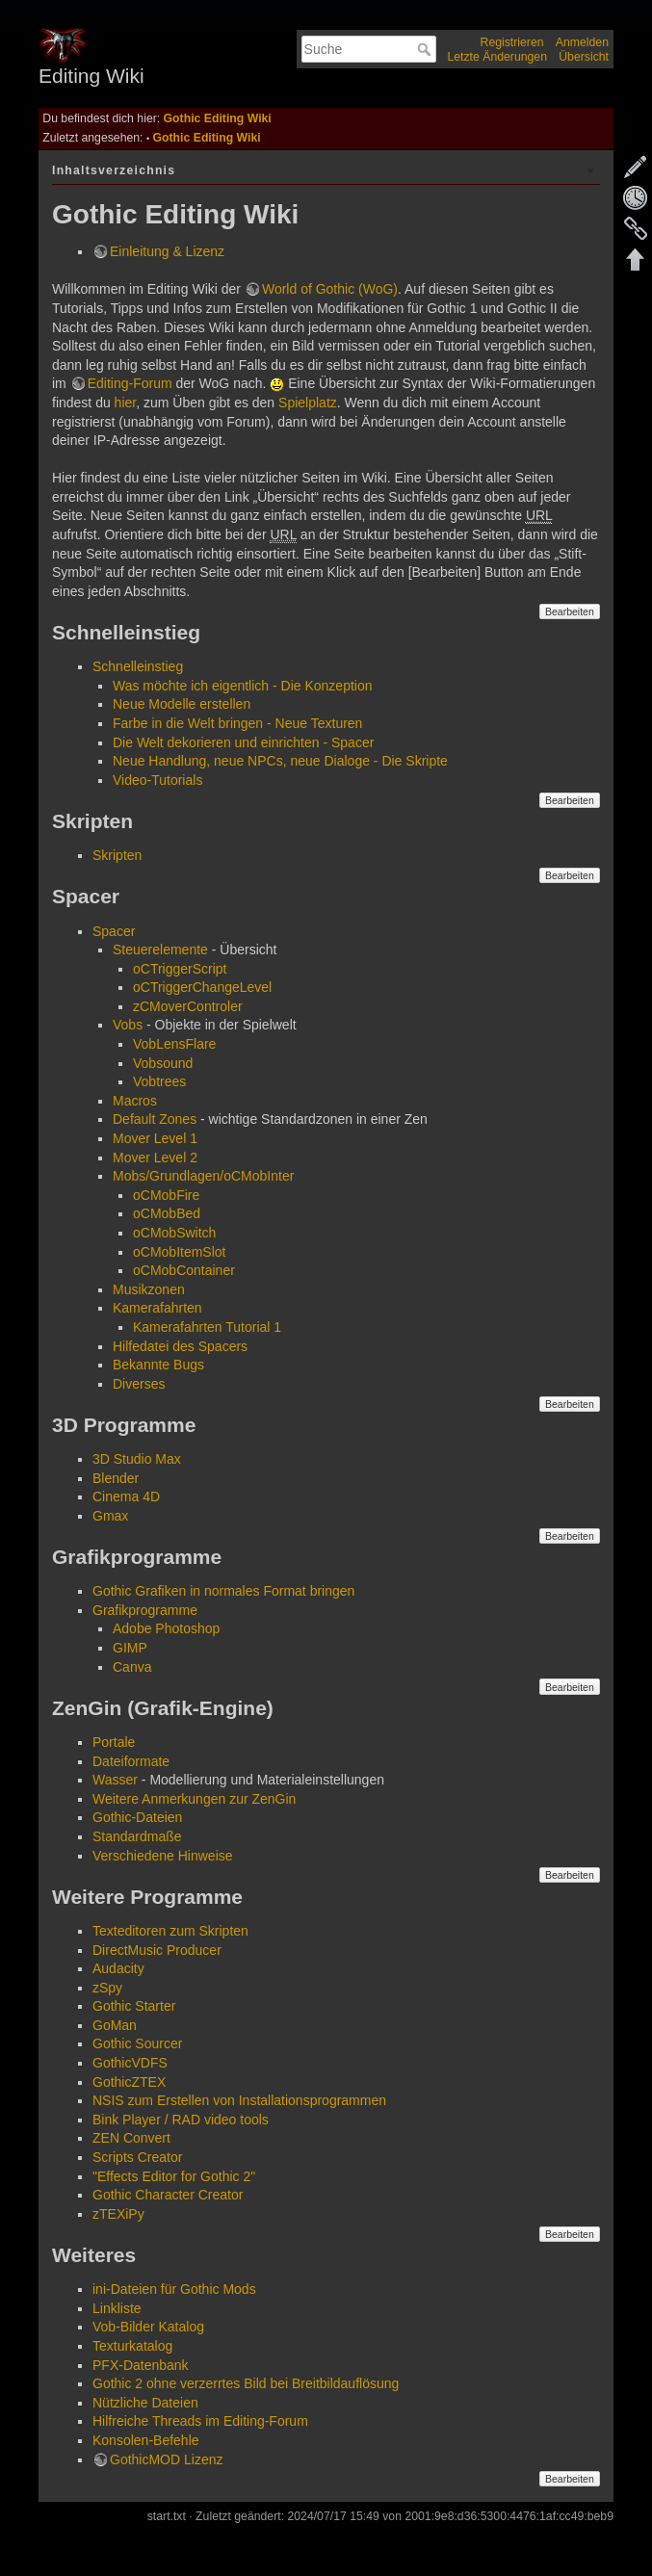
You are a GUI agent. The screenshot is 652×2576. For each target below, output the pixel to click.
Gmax (110, 1515)
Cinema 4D (126, 1496)
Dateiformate (131, 1761)
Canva (132, 1667)
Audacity (118, 1968)
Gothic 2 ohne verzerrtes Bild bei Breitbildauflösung (245, 2383)
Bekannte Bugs (158, 1364)
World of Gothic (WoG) (330, 289)
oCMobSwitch (174, 1232)
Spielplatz (307, 402)
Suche (426, 49)
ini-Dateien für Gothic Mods (174, 2289)
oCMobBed (166, 1213)
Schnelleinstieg (137, 666)
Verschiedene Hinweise (162, 1855)
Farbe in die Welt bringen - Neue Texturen (237, 723)
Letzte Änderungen (497, 57)
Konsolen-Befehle (145, 2440)
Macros (135, 1100)
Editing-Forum (130, 383)
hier (126, 402)
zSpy (107, 1987)
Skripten (117, 855)
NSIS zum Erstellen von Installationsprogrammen (239, 2100)
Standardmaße (137, 1836)
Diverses (139, 1384)
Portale (113, 1742)
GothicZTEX (129, 2082)
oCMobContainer (184, 1270)
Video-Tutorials (157, 780)
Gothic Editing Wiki (218, 118)
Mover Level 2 (155, 1157)
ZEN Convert (131, 2138)
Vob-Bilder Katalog (148, 2326)
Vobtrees (159, 1081)
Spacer (113, 931)
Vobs (128, 1024)
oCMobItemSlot (179, 1252)
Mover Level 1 (155, 1138)
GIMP (130, 1647)
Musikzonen (149, 1289)
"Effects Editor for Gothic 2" (173, 2176)
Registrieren (512, 42)
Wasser (115, 1779)
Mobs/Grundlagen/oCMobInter (203, 1176)
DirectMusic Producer (157, 1950)
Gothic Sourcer (137, 2043)
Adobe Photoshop (166, 1628)
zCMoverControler (188, 1006)
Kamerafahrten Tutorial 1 (207, 1327)
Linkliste (117, 2308)
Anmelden (582, 42)
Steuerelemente (160, 949)
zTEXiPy (118, 2214)
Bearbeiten (569, 611)
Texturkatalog (132, 2346)
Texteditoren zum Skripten (170, 1931)
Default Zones (154, 1119)
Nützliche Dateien (145, 2402)
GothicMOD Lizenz (166, 2459)
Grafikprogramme (144, 1610)
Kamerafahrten (157, 1307)
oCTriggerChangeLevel (202, 987)
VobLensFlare (174, 1044)
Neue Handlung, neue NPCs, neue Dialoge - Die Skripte (280, 760)
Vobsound (163, 1063)
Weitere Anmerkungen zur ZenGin (194, 1799)
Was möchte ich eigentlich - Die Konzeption (243, 685)
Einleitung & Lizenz (167, 251)
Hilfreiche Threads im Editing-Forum (200, 2421)
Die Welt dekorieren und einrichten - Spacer (243, 742)
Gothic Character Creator (167, 2194)
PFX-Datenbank (140, 2365)
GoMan (114, 2025)
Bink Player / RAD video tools (180, 2119)
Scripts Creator (137, 2157)
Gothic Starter (133, 2006)
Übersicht (584, 57)
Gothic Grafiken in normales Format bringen (223, 1591)
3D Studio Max (136, 1459)
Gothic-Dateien (137, 1817)
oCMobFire (166, 1195)
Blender (115, 1478)
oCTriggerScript (180, 968)
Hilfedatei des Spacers (180, 1346)
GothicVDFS (130, 2062)
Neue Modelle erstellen (181, 704)
